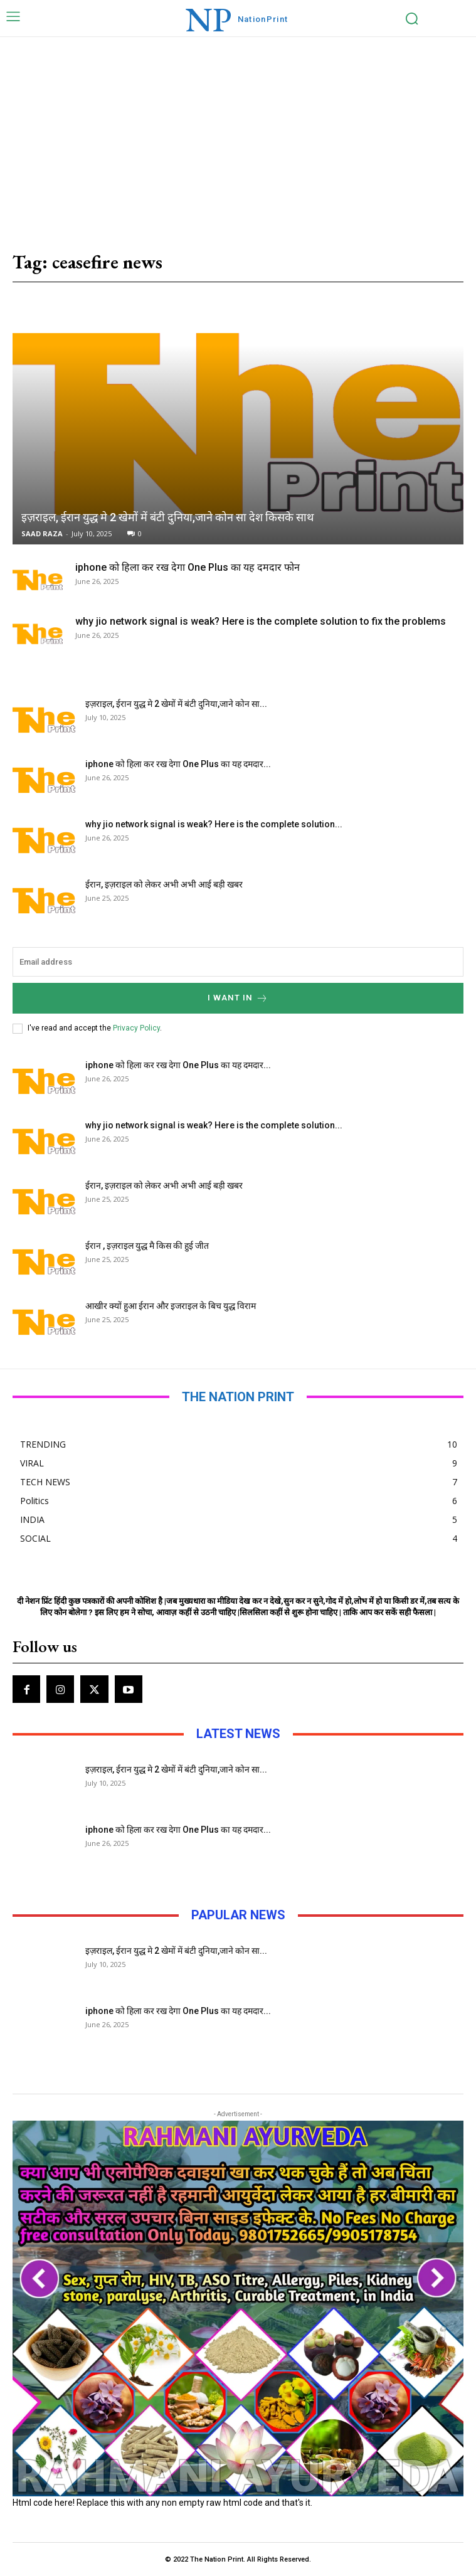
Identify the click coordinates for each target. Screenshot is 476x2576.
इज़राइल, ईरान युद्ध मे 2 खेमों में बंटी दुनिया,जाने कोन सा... (176, 704)
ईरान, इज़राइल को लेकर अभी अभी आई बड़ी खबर (164, 884)
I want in (238, 998)
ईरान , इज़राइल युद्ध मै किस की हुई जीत (147, 1246)
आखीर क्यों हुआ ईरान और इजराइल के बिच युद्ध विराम (170, 1306)
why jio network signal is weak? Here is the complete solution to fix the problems (260, 621)
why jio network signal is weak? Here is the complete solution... (213, 824)
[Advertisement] (238, 131)
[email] (238, 962)
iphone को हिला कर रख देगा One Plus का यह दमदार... (178, 764)
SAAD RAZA (42, 533)
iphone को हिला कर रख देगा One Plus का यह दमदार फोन (187, 567)
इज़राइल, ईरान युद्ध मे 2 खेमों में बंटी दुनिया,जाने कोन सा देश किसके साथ (167, 517)
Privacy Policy (136, 1028)
